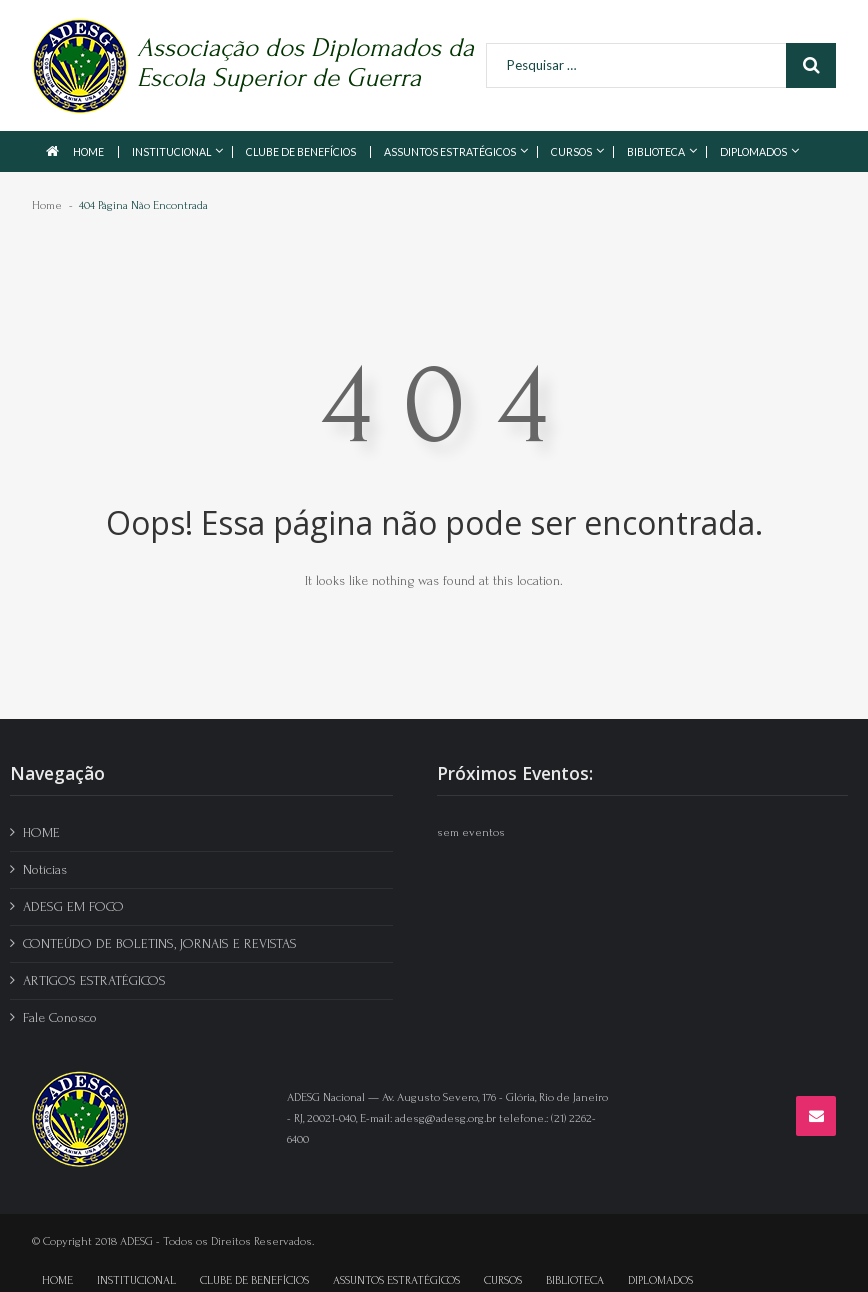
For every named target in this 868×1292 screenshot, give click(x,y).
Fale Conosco (60, 1017)
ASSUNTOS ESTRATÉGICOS (450, 152)
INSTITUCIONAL (171, 152)
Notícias (45, 869)
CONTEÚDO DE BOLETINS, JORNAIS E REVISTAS (160, 943)
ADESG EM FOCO (73, 906)
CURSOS (571, 152)
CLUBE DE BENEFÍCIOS (301, 152)
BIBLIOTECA (656, 152)
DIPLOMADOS (753, 152)
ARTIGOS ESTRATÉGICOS (94, 980)
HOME (88, 152)
